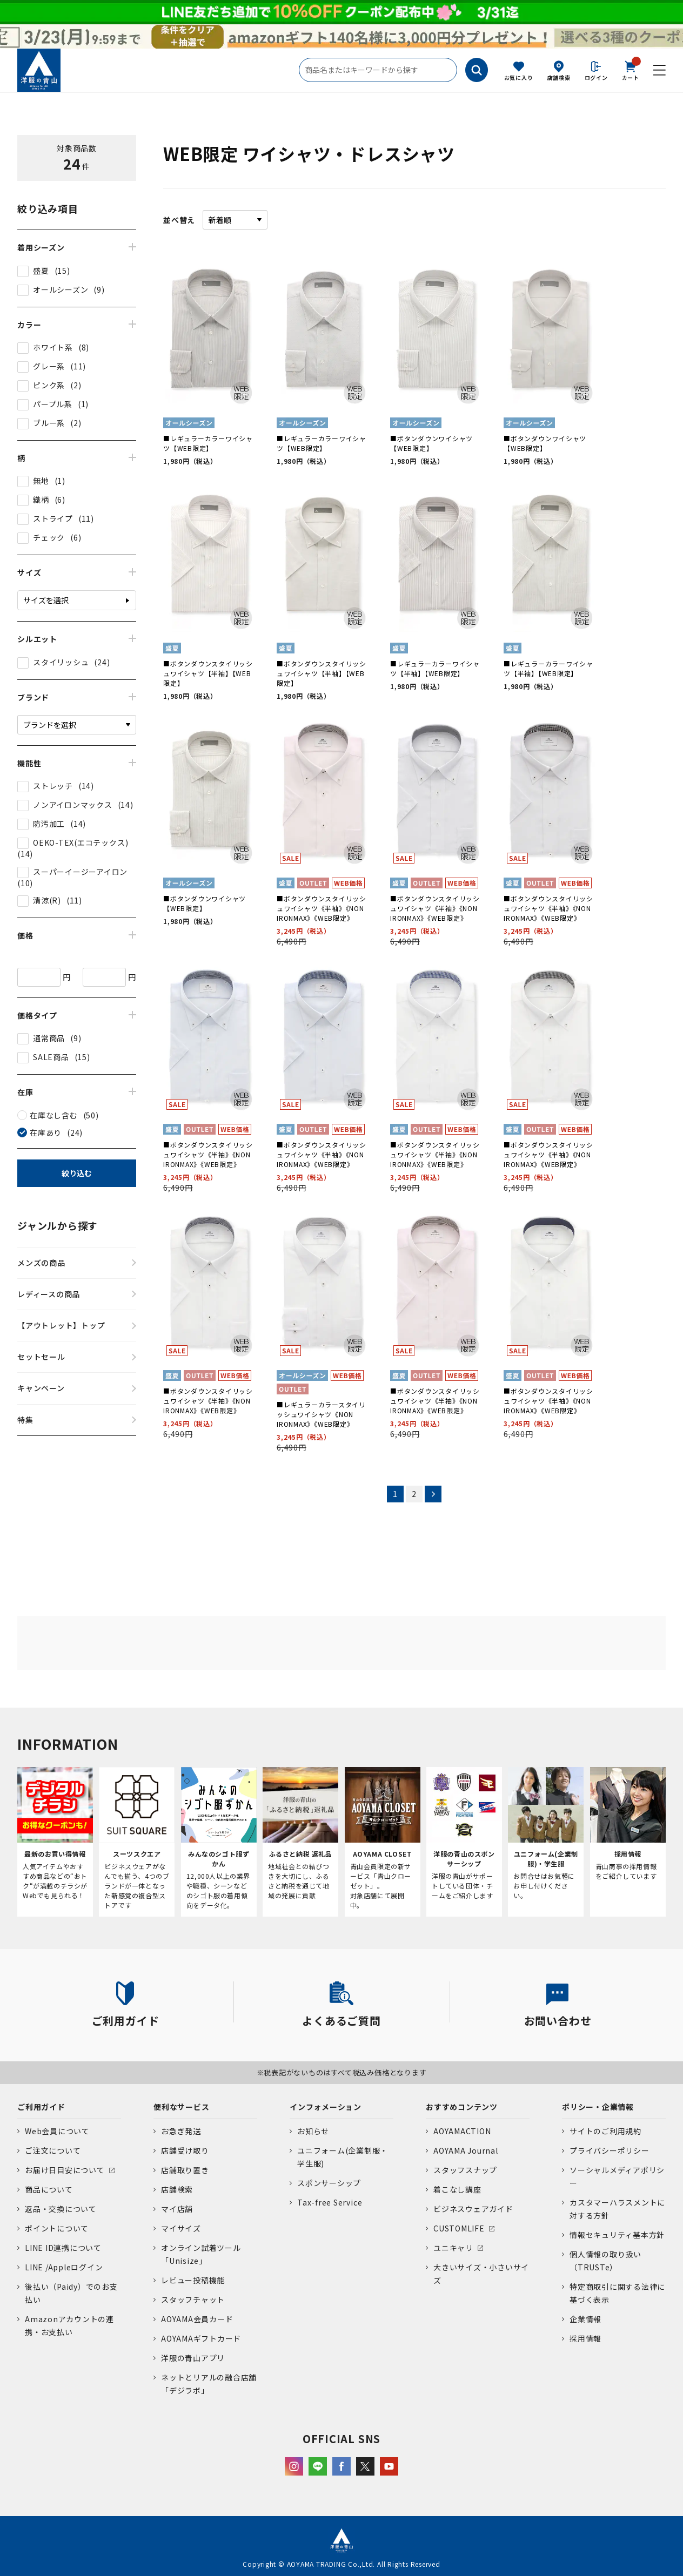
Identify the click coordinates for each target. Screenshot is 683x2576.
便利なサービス (181, 2106)
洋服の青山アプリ (193, 2357)
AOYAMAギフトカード (201, 2338)
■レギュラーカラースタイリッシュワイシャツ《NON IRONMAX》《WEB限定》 (321, 1414)
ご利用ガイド (41, 2106)
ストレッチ (53, 785)
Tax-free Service (329, 2202)
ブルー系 (49, 422)
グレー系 (49, 366)
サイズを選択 (46, 600)
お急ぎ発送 (181, 2131)
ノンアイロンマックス (72, 804)
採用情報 (585, 2338)
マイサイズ (181, 2228)
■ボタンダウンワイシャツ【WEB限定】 (431, 443)
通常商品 (49, 1038)
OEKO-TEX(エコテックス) (80, 842)
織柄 (41, 499)
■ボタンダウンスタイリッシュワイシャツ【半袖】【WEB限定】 (208, 673)
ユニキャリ (453, 2247)
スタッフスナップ (465, 2169)
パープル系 (52, 404)
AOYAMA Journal (465, 2150)
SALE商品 (51, 1056)
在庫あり (46, 1132)
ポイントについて (57, 2228)
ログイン (596, 77)
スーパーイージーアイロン (80, 871)
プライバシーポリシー (609, 2150)
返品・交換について (61, 2208)
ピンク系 (49, 385)
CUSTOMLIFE (459, 2228)
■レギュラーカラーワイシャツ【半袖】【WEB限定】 (435, 668)
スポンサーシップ (329, 2182)
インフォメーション (325, 2106)
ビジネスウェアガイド (473, 2208)
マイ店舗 (177, 2208)
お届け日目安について (65, 2169)
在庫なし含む (54, 1115)
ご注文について (53, 2150)
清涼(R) (47, 900)
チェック (49, 537)
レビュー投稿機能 (193, 2280)
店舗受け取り (185, 2150)
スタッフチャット (193, 2299)
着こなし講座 (457, 2189)
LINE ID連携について (63, 2247)
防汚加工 (49, 823)
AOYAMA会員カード (197, 2319)
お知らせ (313, 2131)
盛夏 (41, 270)
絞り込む (77, 1173)
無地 (41, 480)
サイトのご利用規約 (605, 2131)
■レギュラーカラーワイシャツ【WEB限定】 (208, 443)
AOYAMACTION (462, 2131)
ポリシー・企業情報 (598, 2106)
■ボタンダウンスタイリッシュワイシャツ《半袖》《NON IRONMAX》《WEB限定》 (321, 908)
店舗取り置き (185, 2169)
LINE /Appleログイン (64, 2267)
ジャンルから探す (57, 1225)
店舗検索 (559, 77)
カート (630, 70)
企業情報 (585, 2319)
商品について (49, 2189)
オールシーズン (60, 289)
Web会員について (57, 2131)
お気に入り (518, 77)
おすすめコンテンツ (462, 2106)
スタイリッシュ (61, 662)
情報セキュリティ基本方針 (617, 2234)
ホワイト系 (53, 347)
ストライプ (53, 518)
